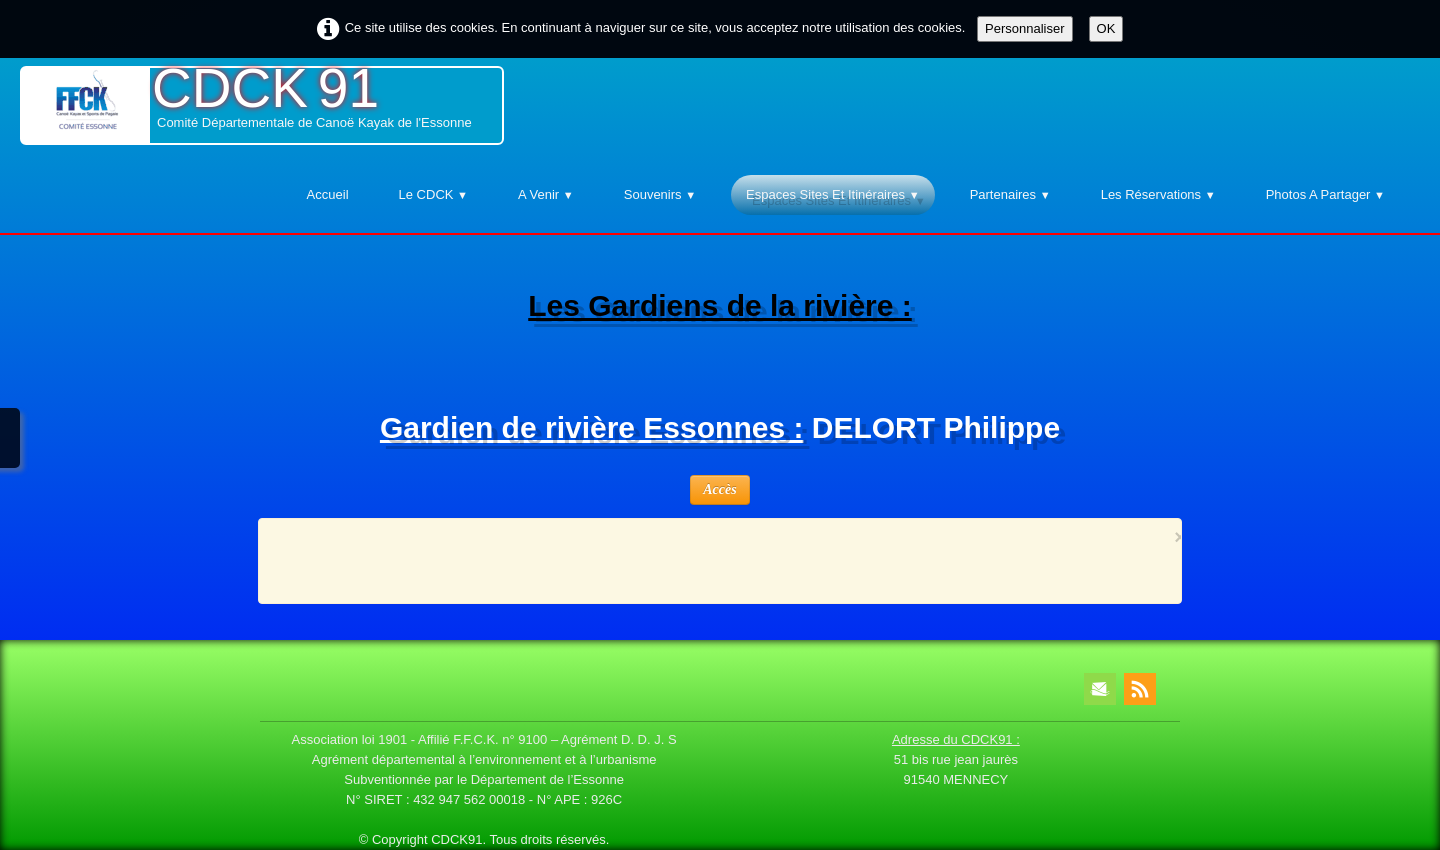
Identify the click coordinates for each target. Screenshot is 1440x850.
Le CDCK (433, 194)
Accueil (328, 194)
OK (1106, 28)
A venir (546, 194)
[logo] (262, 105)
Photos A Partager (1325, 194)
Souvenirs (660, 194)
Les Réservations (1158, 194)
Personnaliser (1025, 28)
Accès (719, 489)
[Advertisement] (714, 559)
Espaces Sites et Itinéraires (833, 194)
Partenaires (1010, 194)
